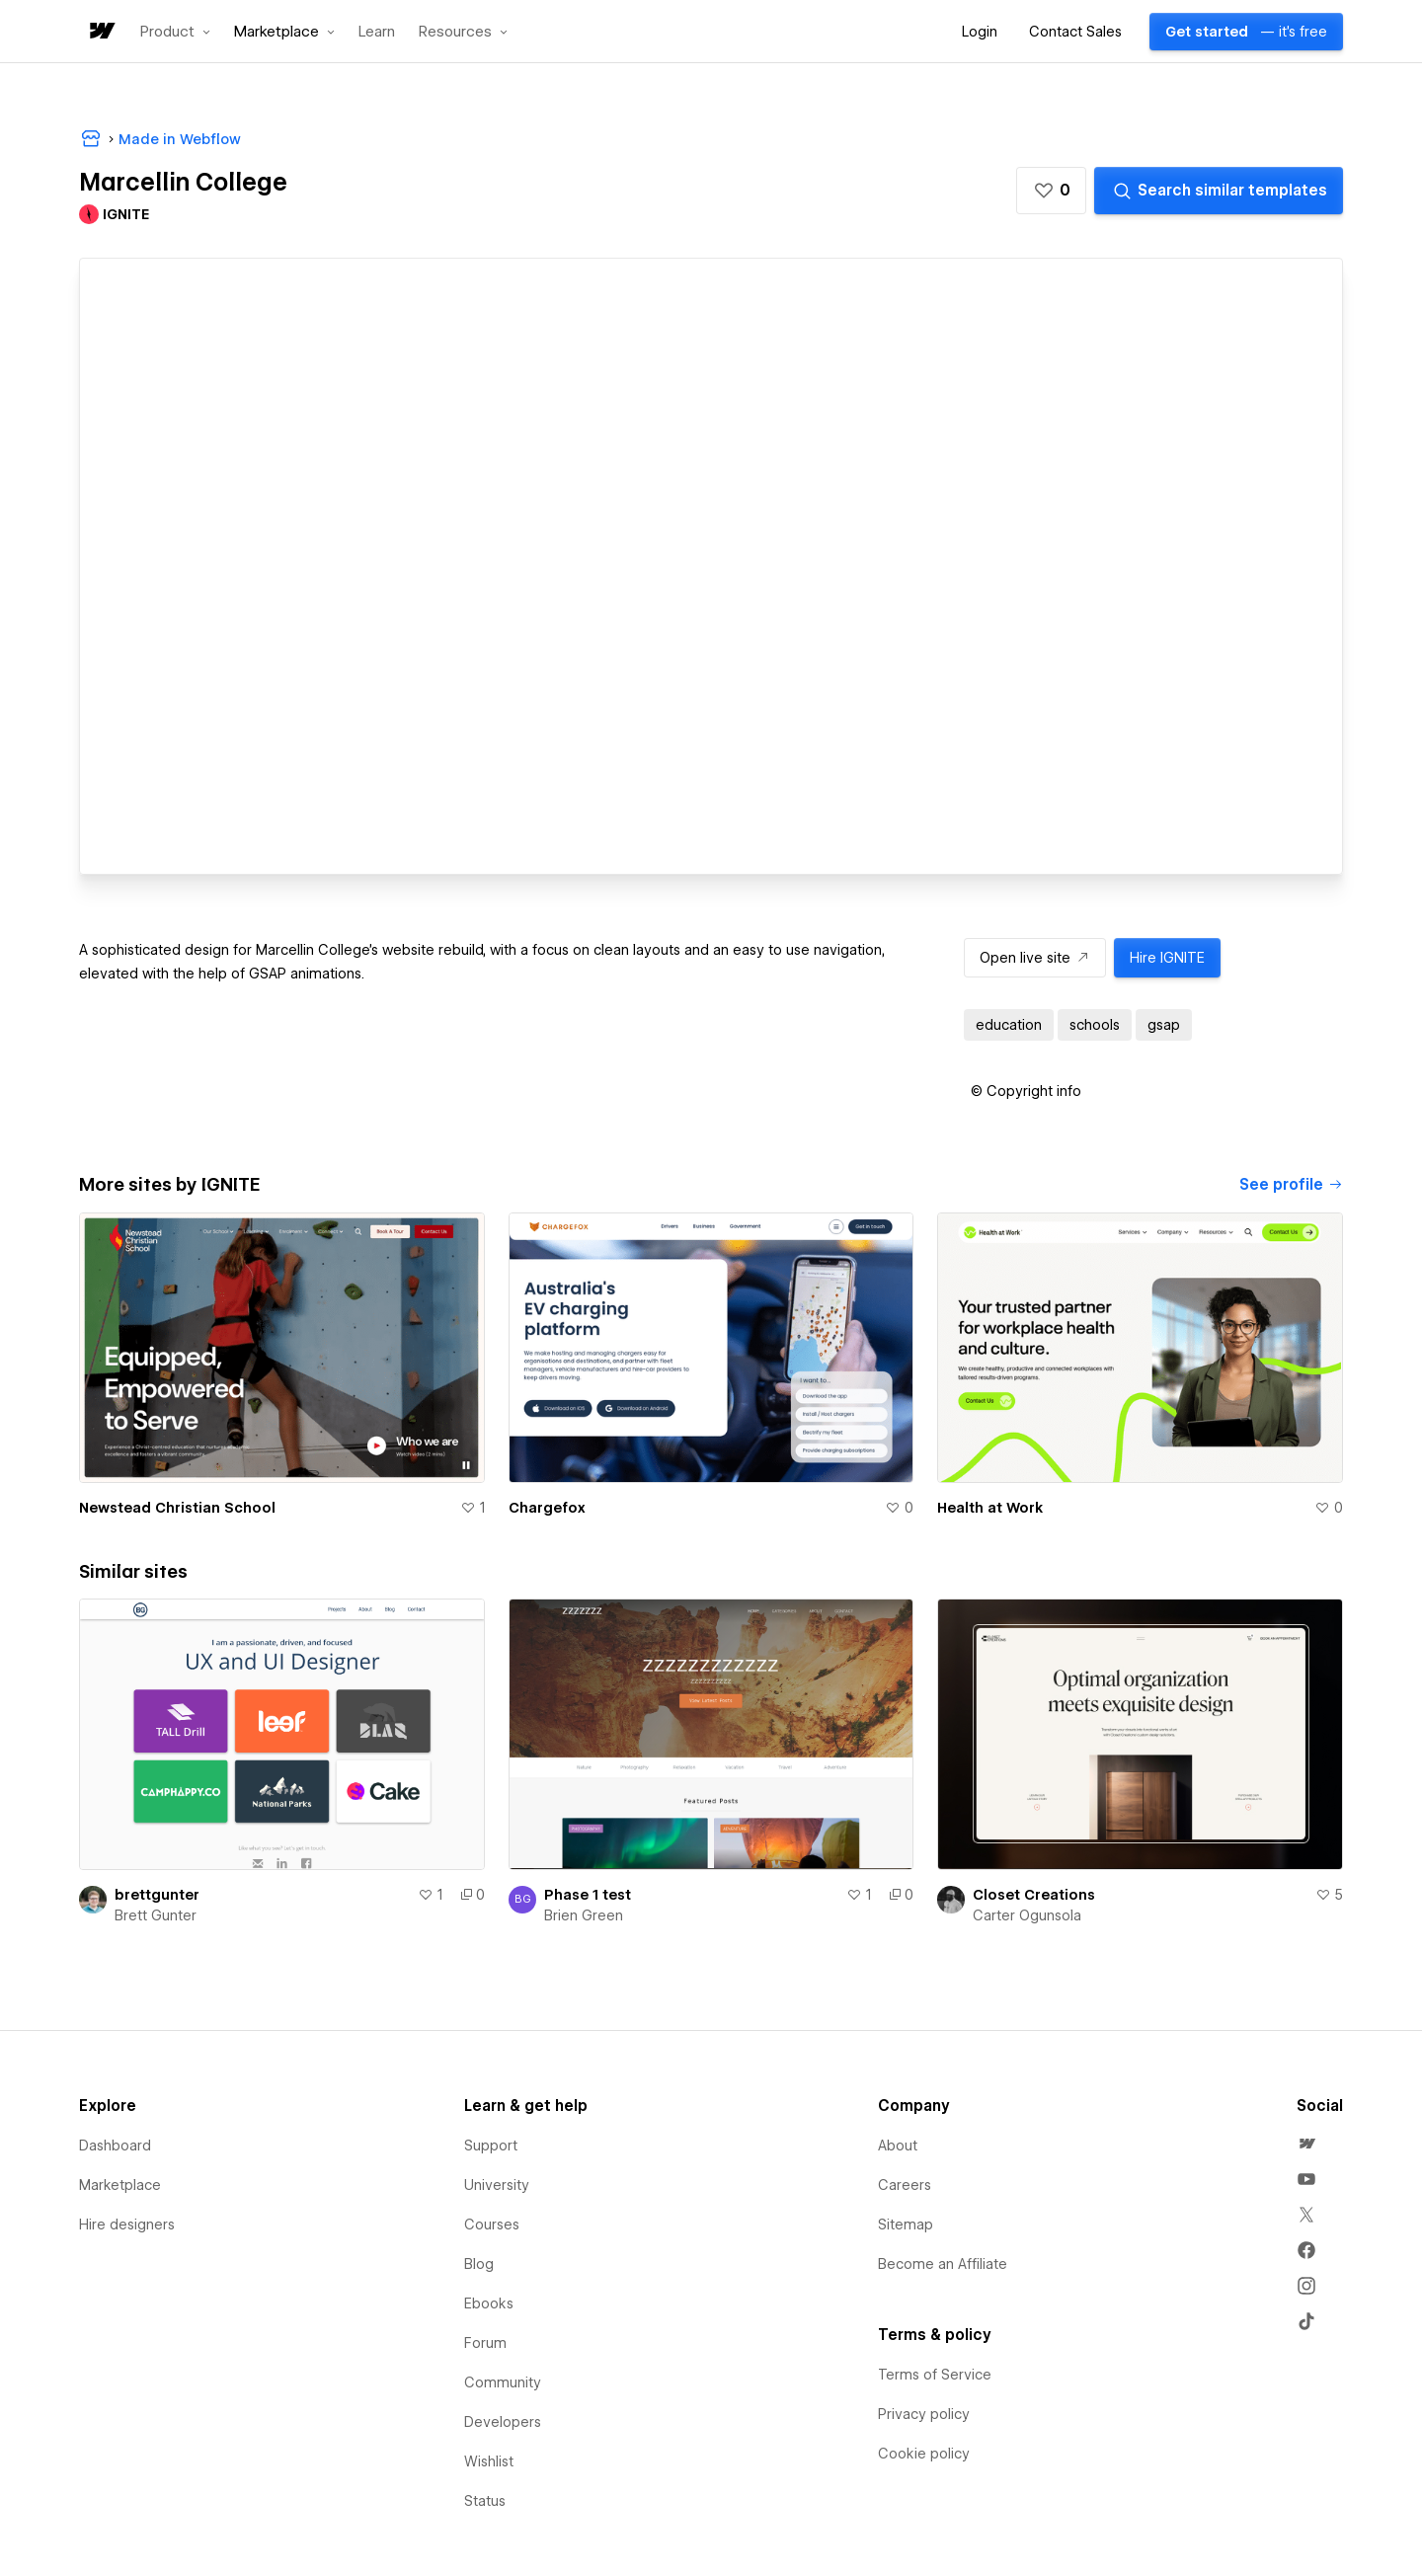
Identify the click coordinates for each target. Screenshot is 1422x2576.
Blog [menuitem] (479, 2264)
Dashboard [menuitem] (115, 2145)
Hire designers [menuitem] (127, 2224)
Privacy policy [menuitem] (924, 2414)
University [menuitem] (496, 2185)
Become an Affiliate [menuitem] (942, 2264)
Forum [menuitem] (485, 2343)
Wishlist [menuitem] (489, 2461)
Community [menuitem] (502, 2382)
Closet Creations (1034, 1895)
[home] (101, 32)
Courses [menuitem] (491, 2224)
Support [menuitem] (490, 2145)
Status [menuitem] (485, 2501)
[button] (175, 31)
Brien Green (583, 1915)
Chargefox (547, 1508)
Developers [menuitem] (502, 2422)
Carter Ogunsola (1027, 1915)
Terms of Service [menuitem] (934, 2374)
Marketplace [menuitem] (120, 2185)
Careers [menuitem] (904, 2185)
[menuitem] (1306, 2143)
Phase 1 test (587, 1895)
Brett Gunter (156, 1915)
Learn (376, 32)
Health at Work (990, 1508)
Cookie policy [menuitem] (924, 2453)
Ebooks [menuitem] (489, 2303)
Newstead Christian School (177, 1508)
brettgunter (157, 1895)
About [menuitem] (897, 2145)
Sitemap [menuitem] (905, 2224)
